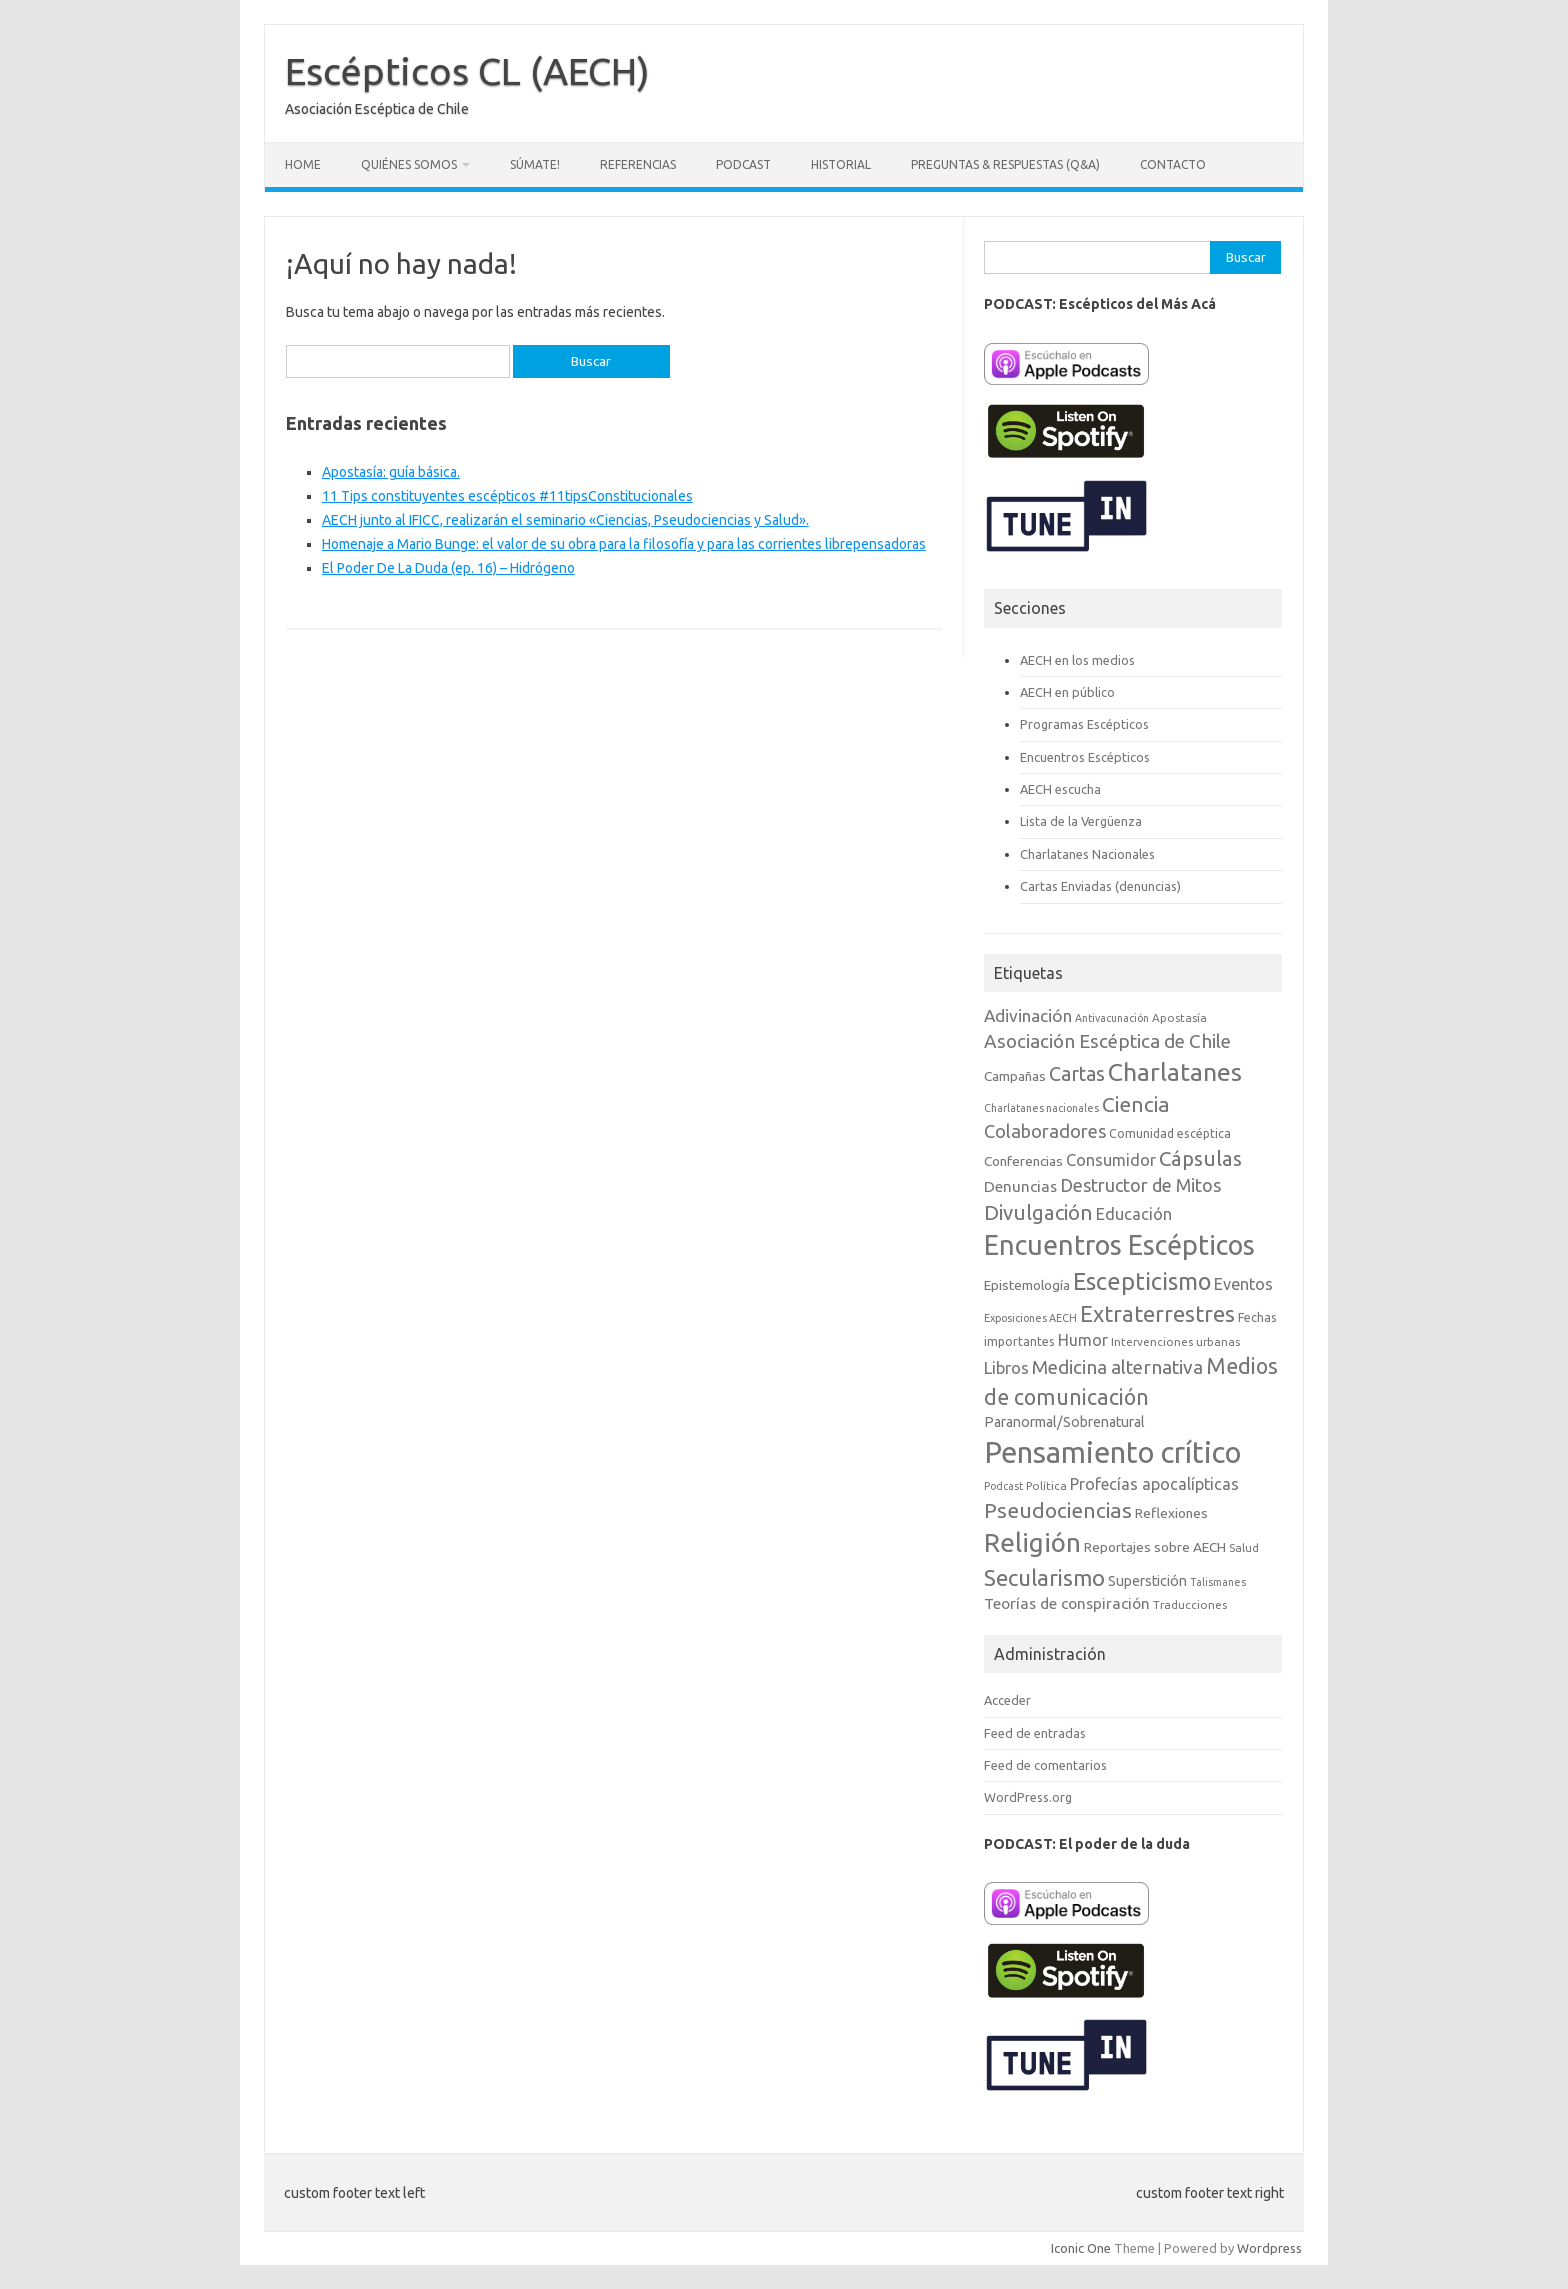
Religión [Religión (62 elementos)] (1032, 1542)
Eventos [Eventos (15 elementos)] (1243, 1284)
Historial (841, 164)
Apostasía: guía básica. (391, 472)
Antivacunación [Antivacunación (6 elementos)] (1112, 1018)
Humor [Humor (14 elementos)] (1083, 1340)
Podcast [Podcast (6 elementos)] (1003, 1486)
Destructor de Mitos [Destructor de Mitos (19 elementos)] (1140, 1185)
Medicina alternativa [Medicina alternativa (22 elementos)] (1117, 1367)
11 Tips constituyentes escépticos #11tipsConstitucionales (507, 496)
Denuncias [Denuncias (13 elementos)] (1020, 1186)
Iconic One (1081, 2248)
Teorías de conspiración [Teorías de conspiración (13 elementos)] (1067, 1603)
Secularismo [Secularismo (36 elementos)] (1044, 1577)
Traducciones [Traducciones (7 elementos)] (1190, 1604)
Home (303, 164)
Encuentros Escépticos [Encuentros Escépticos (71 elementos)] (1119, 1245)
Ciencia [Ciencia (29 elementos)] (1136, 1104)
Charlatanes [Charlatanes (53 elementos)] (1175, 1072)
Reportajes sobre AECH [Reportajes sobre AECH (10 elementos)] (1155, 1547)
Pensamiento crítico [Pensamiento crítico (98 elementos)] (1112, 1452)
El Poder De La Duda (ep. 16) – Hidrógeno (448, 568)
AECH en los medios (1077, 660)
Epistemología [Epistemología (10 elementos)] (1027, 1285)
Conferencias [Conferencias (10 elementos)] (1023, 1161)
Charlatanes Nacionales (1087, 854)
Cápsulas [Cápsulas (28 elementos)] (1200, 1158)
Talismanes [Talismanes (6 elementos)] (1218, 1582)
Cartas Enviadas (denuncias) (1100, 886)
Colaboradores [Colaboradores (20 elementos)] (1045, 1131)
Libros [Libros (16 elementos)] (1006, 1367)
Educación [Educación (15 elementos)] (1134, 1214)
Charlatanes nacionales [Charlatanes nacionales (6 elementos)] (1041, 1108)
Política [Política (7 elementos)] (1046, 1485)
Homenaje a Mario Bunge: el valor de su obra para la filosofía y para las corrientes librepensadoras (624, 544)
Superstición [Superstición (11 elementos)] (1147, 1581)
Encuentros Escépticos (1085, 757)
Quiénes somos (409, 164)
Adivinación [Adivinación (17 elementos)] (1028, 1015)
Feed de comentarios (1045, 1765)
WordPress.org (1028, 1797)
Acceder (1007, 1700)
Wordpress (1269, 2248)
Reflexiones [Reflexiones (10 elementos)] (1171, 1513)
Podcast (743, 164)
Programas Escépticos (1084, 724)
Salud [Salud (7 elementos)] (1244, 1547)
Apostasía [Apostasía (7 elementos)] (1179, 1017)
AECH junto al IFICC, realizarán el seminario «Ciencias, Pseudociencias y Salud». (565, 520)
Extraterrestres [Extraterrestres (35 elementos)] (1157, 1313)
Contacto (1173, 164)
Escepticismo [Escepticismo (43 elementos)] (1142, 1281)
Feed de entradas (1035, 1733)
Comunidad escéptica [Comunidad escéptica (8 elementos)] (1170, 1133)
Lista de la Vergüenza (1081, 821)
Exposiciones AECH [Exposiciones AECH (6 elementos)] (1030, 1318)
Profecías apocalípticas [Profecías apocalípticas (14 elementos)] (1154, 1484)
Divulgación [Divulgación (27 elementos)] (1038, 1212)
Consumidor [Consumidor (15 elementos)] (1111, 1160)
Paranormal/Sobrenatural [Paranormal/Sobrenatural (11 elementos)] (1064, 1422)
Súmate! (535, 164)
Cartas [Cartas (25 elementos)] (1077, 1074)
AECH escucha (1060, 789)
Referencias (638, 164)
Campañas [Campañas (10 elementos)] (1015, 1076)
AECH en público (1067, 692)
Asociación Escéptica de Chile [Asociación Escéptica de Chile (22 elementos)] (1107, 1041)
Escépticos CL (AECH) (467, 71)
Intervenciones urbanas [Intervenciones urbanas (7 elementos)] (1175, 1341)
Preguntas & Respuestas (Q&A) (1005, 164)
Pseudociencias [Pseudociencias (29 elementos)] (1058, 1510)
